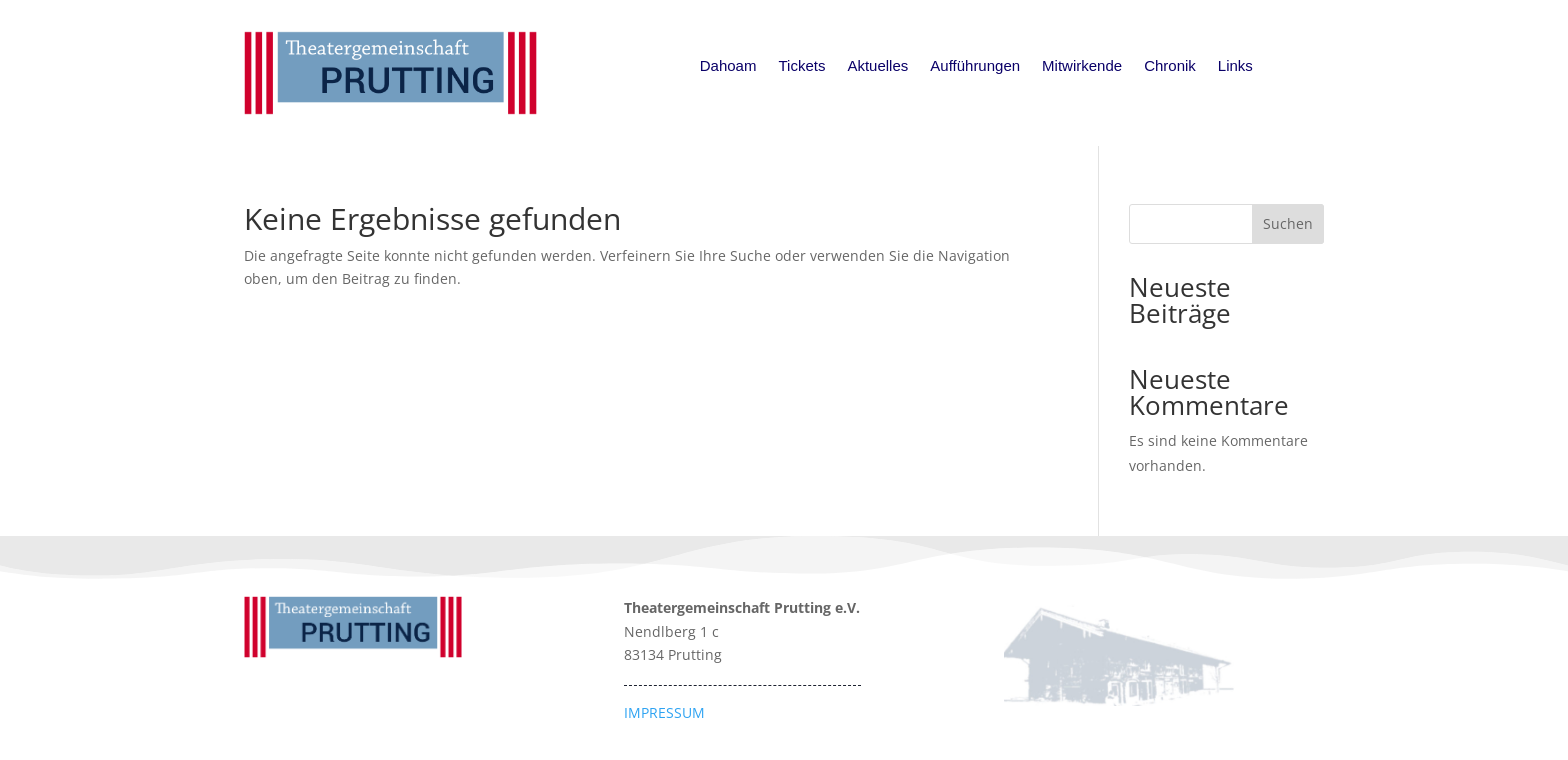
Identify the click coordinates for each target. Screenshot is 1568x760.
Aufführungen (975, 66)
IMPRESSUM (664, 712)
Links (1235, 66)
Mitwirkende (1082, 66)
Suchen (1288, 223)
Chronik (1170, 66)
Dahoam (728, 66)
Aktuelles (877, 66)
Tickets (801, 66)
